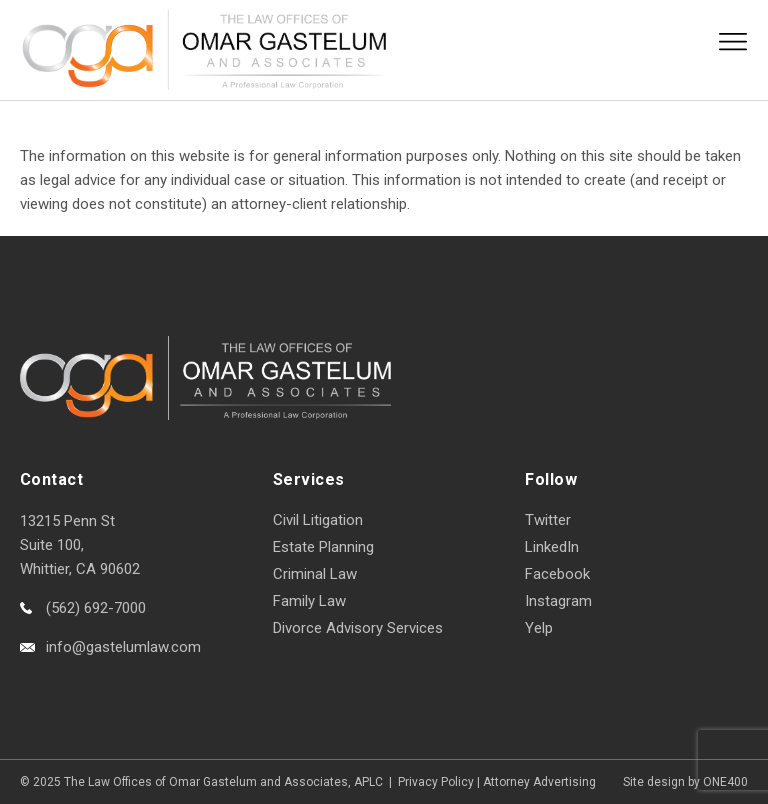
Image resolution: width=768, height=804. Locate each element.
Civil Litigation (318, 520)
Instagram (558, 601)
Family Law (309, 601)
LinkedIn (552, 547)
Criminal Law (315, 574)
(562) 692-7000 (96, 608)
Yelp (539, 628)
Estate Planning (323, 547)
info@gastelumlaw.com (123, 647)
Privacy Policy (436, 782)
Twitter (548, 520)
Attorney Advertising (539, 782)
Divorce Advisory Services (358, 628)
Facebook (557, 574)
